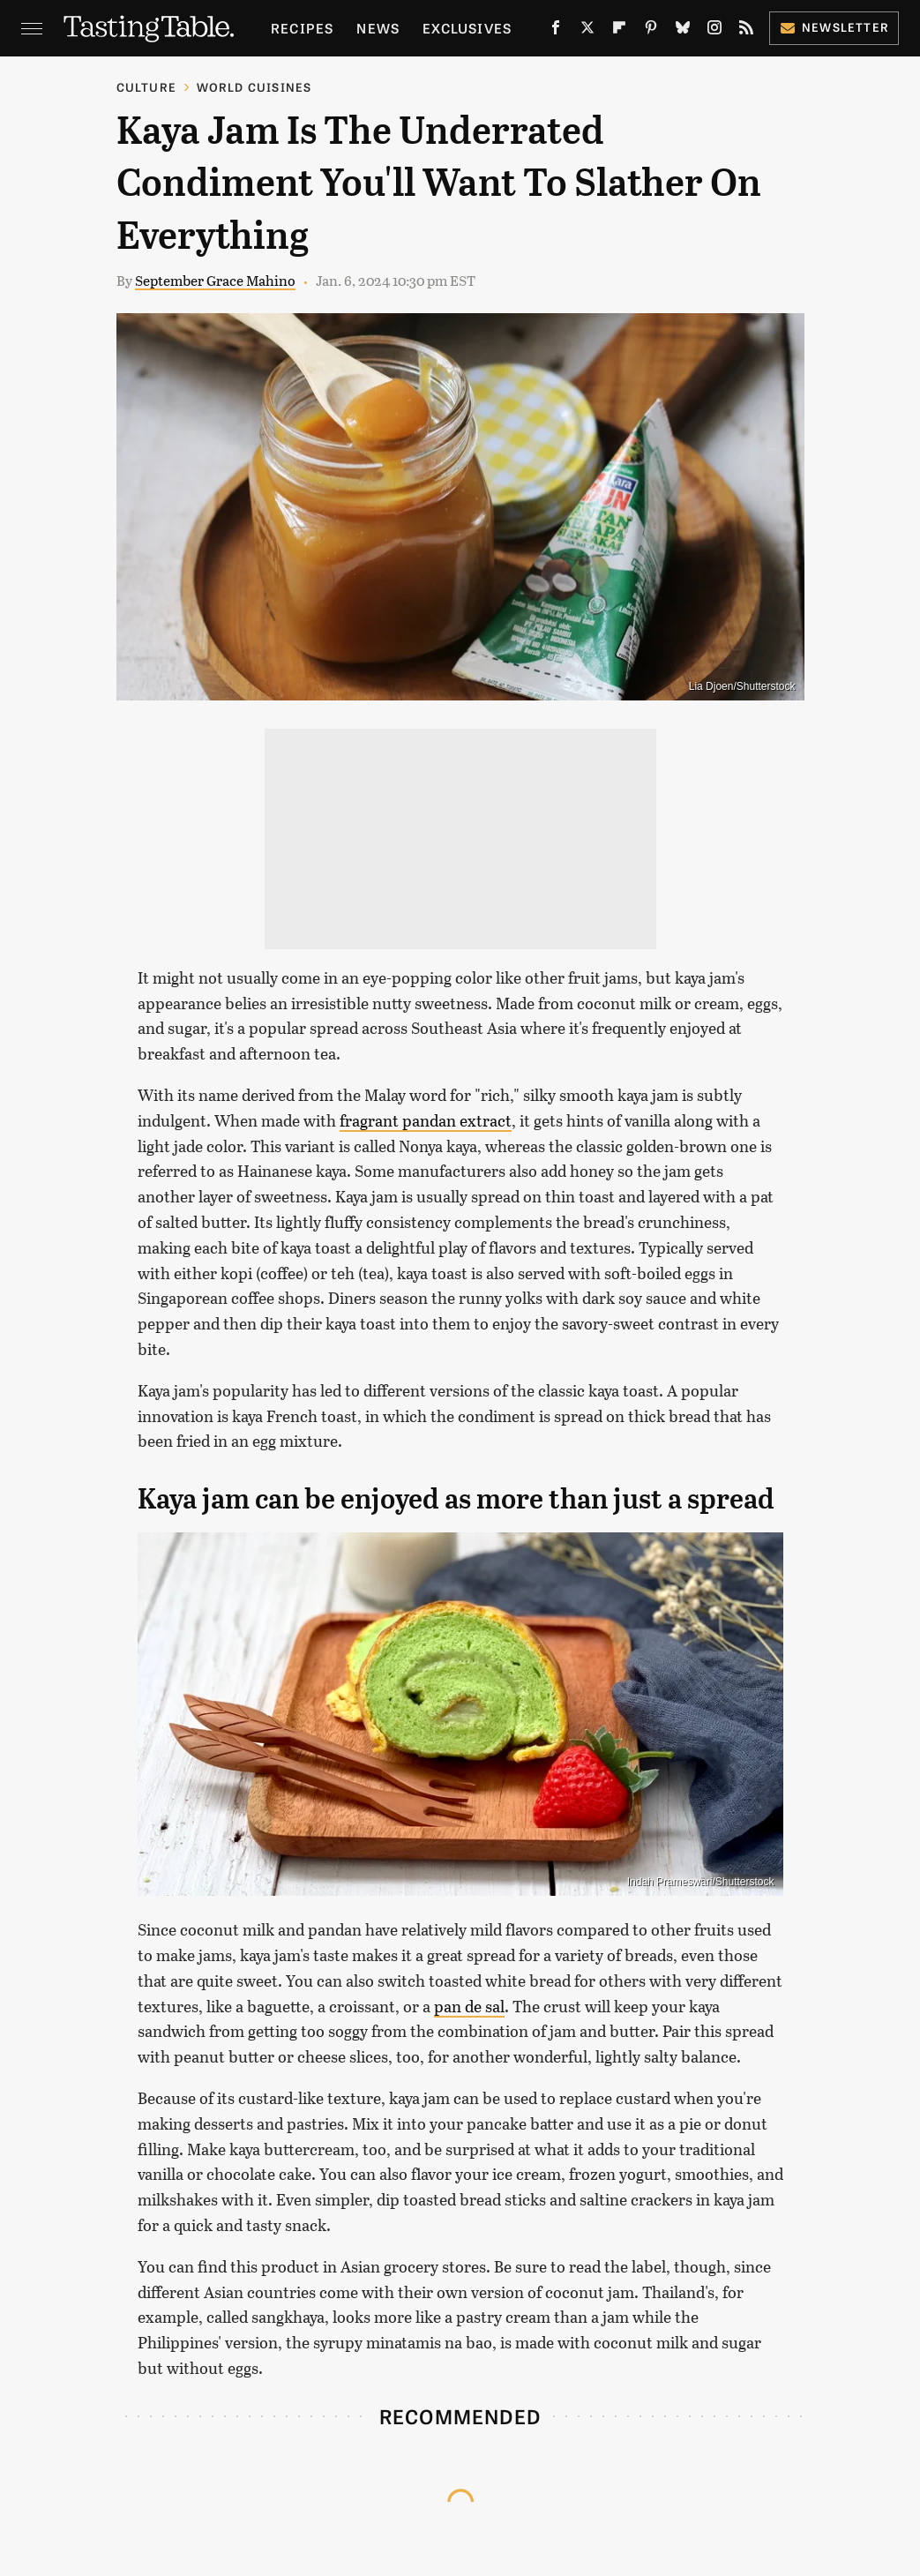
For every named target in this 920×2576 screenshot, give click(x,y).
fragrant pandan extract (426, 1120)
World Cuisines (254, 87)
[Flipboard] (619, 31)
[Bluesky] (683, 31)
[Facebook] (556, 31)
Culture (146, 87)
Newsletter (834, 27)
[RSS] (746, 31)
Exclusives (467, 28)
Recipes (302, 28)
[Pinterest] (651, 31)
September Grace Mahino (215, 280)
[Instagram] (714, 31)
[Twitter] (587, 31)
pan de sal (469, 2006)
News (378, 28)
